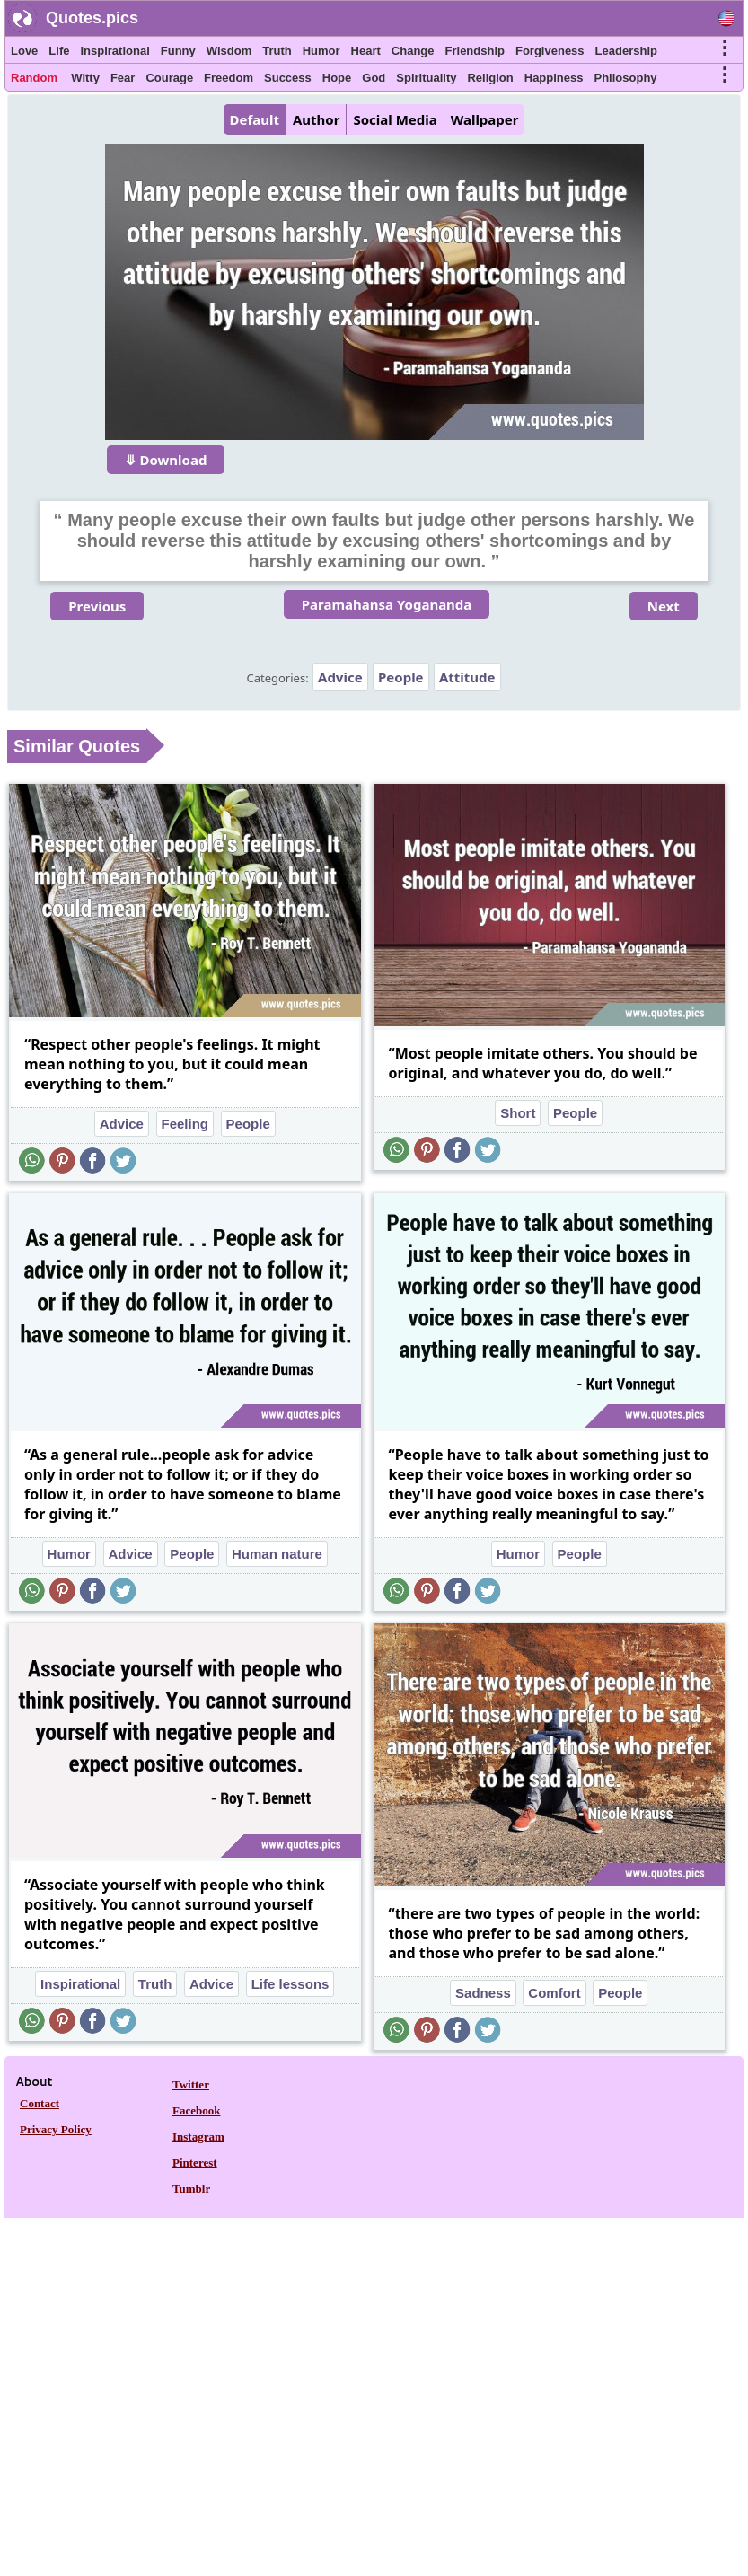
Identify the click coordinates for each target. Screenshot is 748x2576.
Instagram (198, 2136)
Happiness (554, 77)
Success (288, 77)
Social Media (394, 119)
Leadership (626, 50)
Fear (122, 77)
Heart (366, 50)
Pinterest (194, 2162)
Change (413, 50)
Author (316, 119)
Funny (178, 50)
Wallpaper (485, 119)
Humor (321, 50)
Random (34, 77)
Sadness (483, 1992)
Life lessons (290, 1983)
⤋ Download (166, 460)
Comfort (554, 1992)
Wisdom (229, 50)
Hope (337, 77)
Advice (340, 677)
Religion (490, 77)
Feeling (185, 1123)
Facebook (196, 2110)
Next (663, 606)
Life (58, 50)
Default (254, 119)
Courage (169, 77)
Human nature (277, 1553)
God (373, 77)
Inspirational (114, 50)
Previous (97, 606)
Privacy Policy (56, 2129)
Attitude (467, 677)
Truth (277, 50)
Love (24, 50)
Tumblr (191, 2188)
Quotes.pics (92, 18)
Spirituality (426, 77)
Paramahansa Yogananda (387, 604)
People (401, 677)
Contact (39, 2103)
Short (517, 1113)
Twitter (190, 2084)
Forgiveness (550, 50)
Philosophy (625, 77)
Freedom (228, 77)
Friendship (475, 50)
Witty (85, 77)
